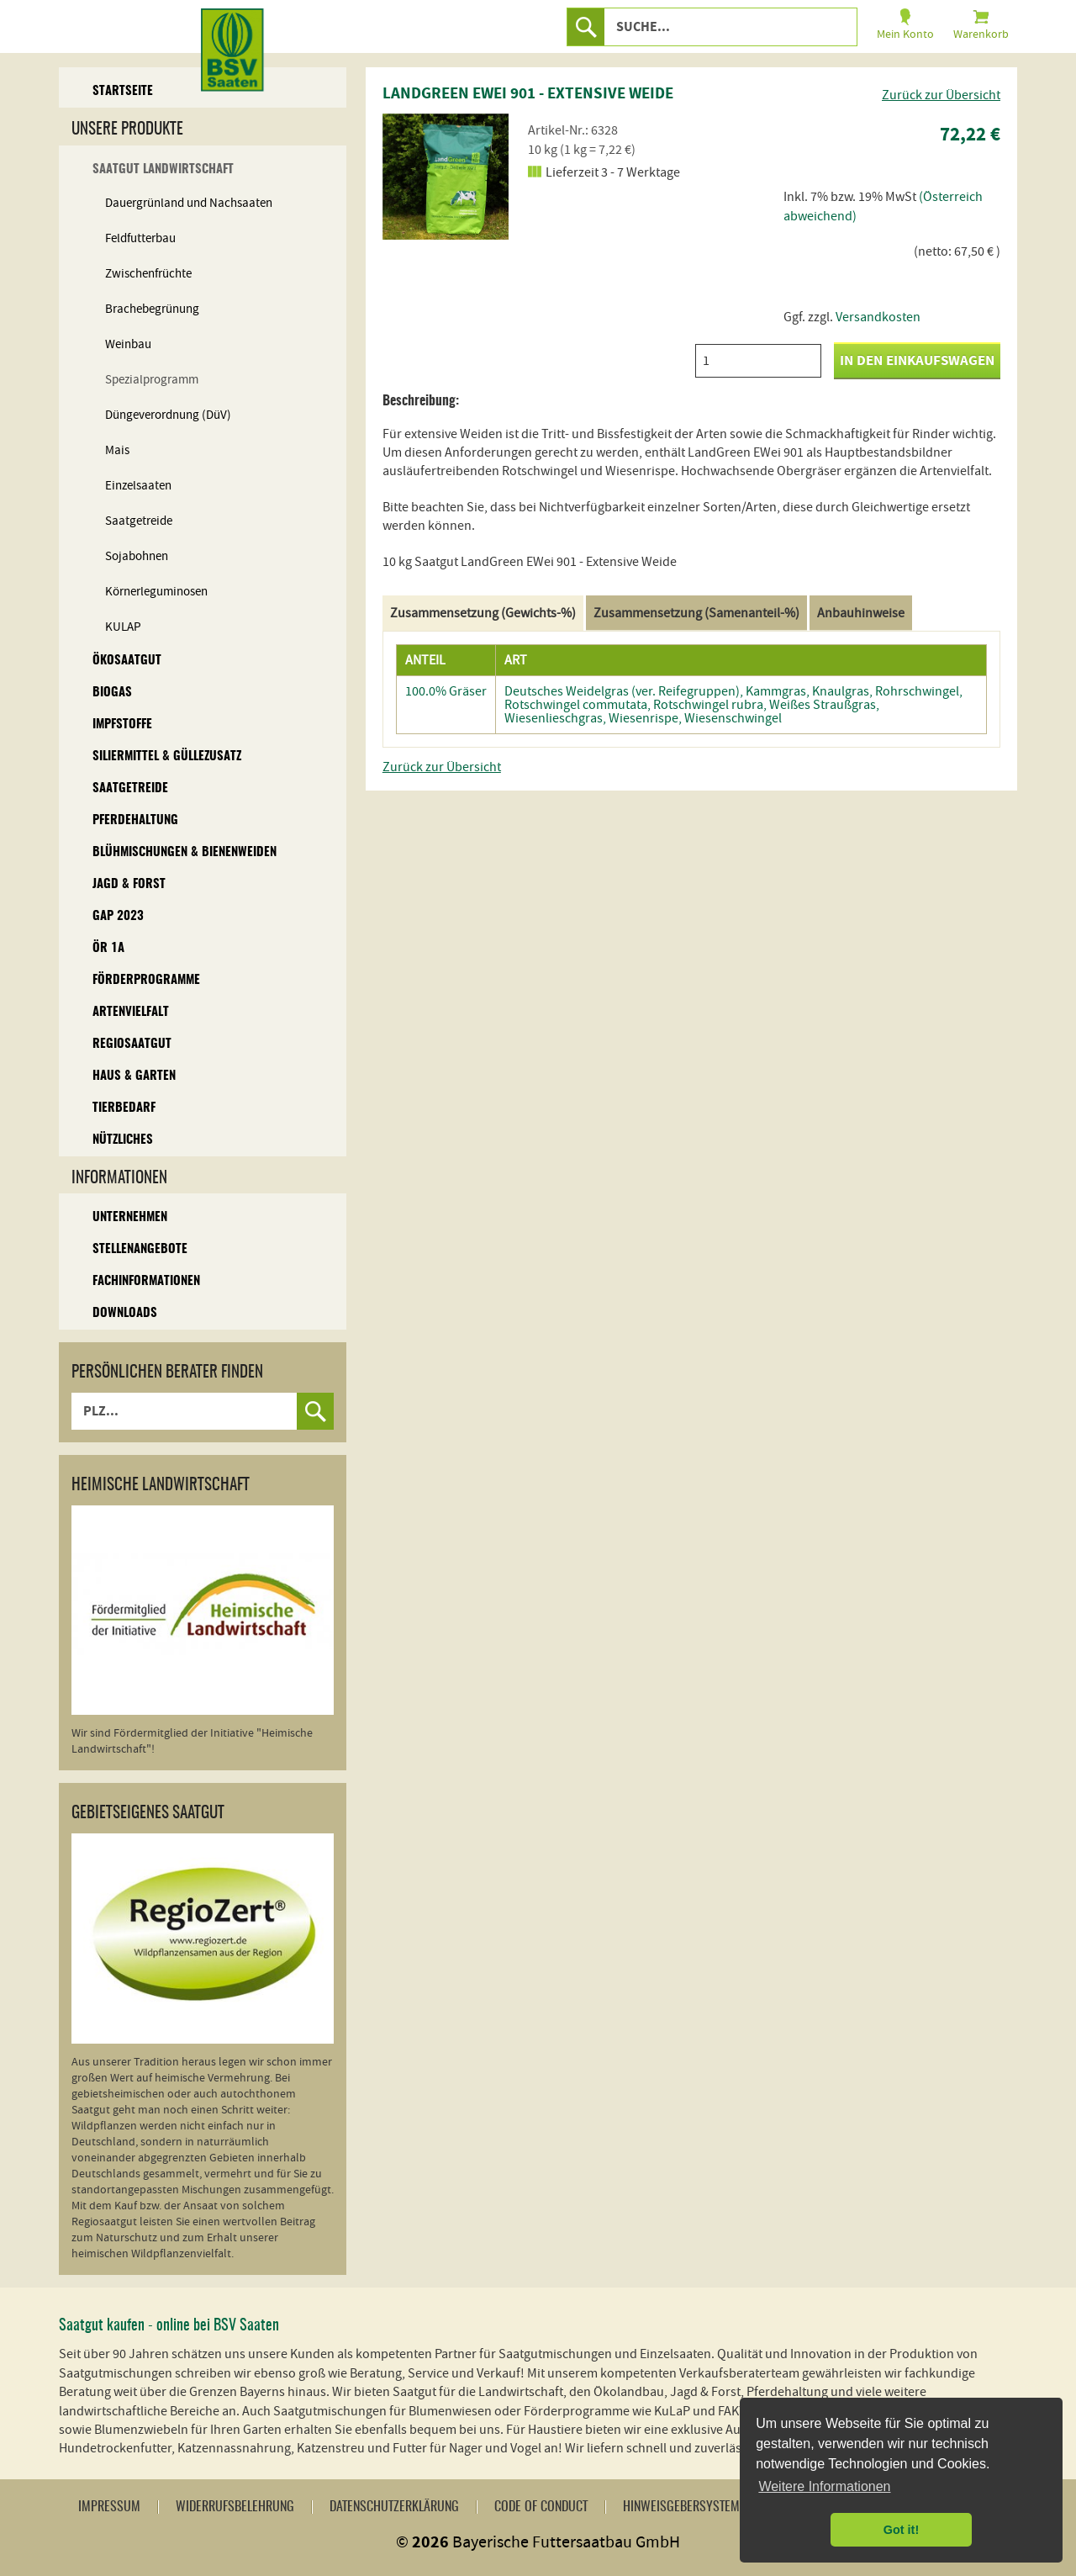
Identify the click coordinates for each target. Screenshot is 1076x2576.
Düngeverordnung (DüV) (168, 415)
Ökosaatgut (126, 660)
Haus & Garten (134, 1076)
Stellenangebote (139, 1249)
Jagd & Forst (129, 884)
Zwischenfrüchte (148, 274)
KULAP (123, 627)
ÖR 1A (108, 948)
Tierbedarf (124, 1108)
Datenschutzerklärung (394, 2507)
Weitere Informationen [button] (824, 2486)
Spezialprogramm (151, 380)
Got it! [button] (901, 2529)
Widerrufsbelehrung (235, 2507)
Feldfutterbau (140, 238)
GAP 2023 (118, 916)
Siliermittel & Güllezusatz (166, 756)
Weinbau (128, 344)
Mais (117, 450)
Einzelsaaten (138, 486)
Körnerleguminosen (156, 592)
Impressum (109, 2507)
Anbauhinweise (861, 613)
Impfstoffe (122, 724)
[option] (445, 177)
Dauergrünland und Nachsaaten (188, 203)
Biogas (112, 692)
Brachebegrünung (152, 309)
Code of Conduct (541, 2507)
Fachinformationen (146, 1281)
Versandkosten (878, 317)
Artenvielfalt (130, 1012)
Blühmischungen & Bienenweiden (184, 852)
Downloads (124, 1313)
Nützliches (122, 1140)
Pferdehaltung (135, 820)
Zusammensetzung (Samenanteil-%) (696, 613)
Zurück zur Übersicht (941, 95)
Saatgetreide (138, 521)
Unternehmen (129, 1217)
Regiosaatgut (131, 1044)
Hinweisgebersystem (681, 2507)
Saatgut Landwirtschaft (163, 169)
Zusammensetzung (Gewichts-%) (483, 613)
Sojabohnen (136, 556)
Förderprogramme (146, 980)
